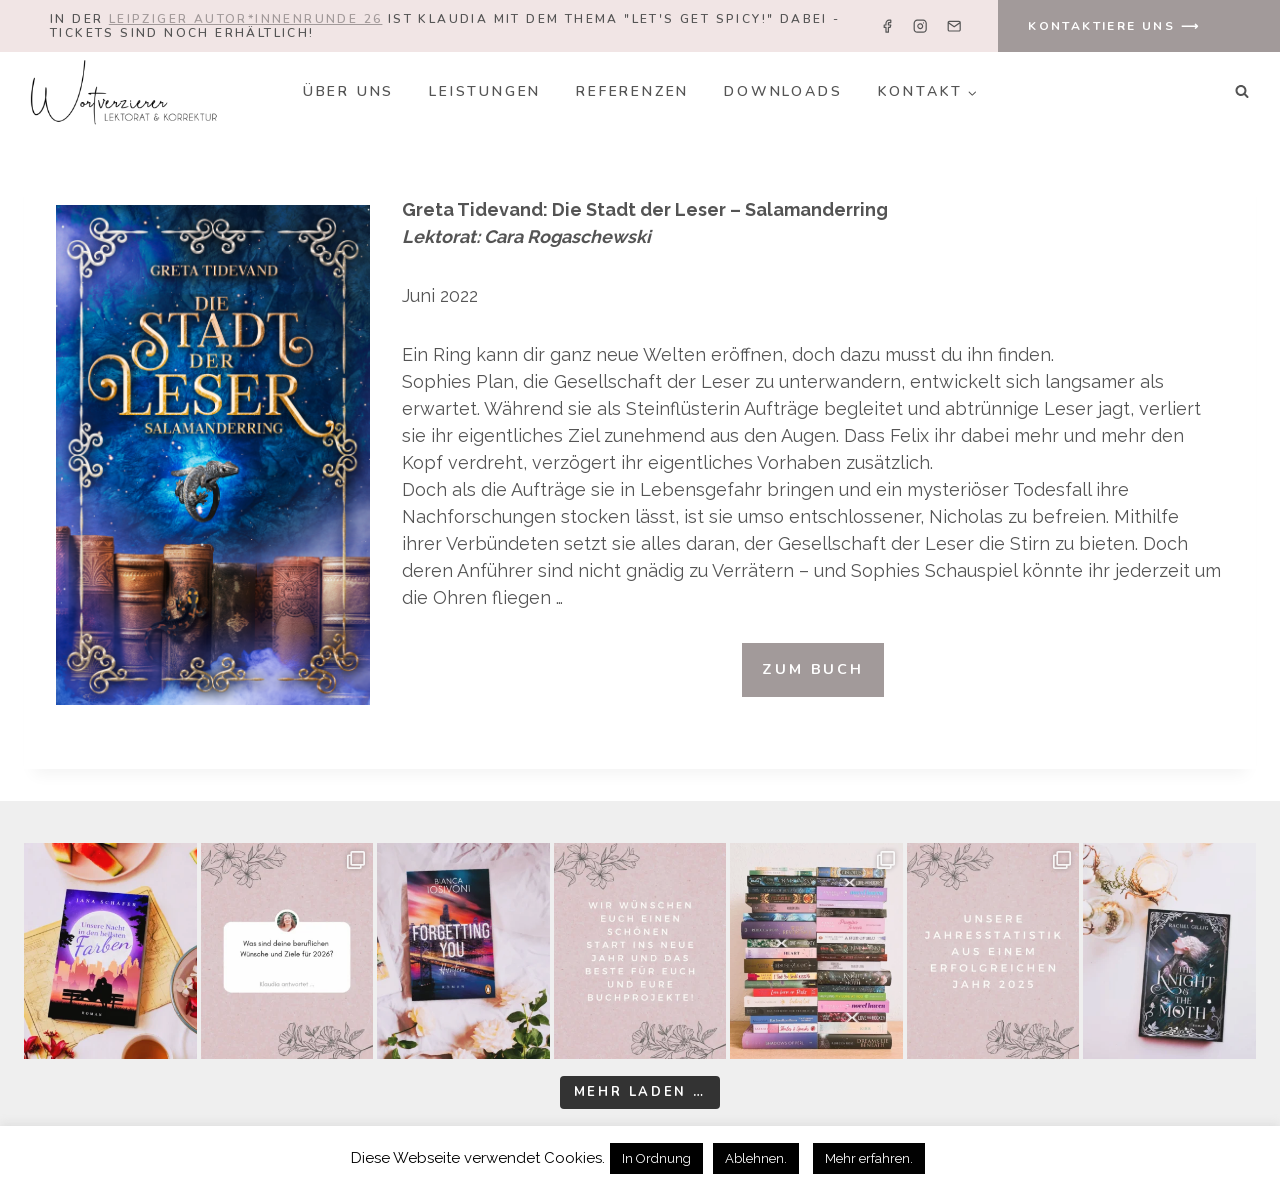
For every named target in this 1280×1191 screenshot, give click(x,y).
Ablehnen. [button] (756, 1158)
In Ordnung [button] (656, 1158)
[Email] (953, 26)
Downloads (783, 91)
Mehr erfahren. (869, 1158)
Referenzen (632, 91)
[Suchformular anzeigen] (1242, 92)
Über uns (348, 91)
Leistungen (485, 91)
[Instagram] (920, 26)
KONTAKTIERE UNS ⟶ (1114, 26)
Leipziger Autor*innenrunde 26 (246, 19)
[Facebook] (887, 26)
